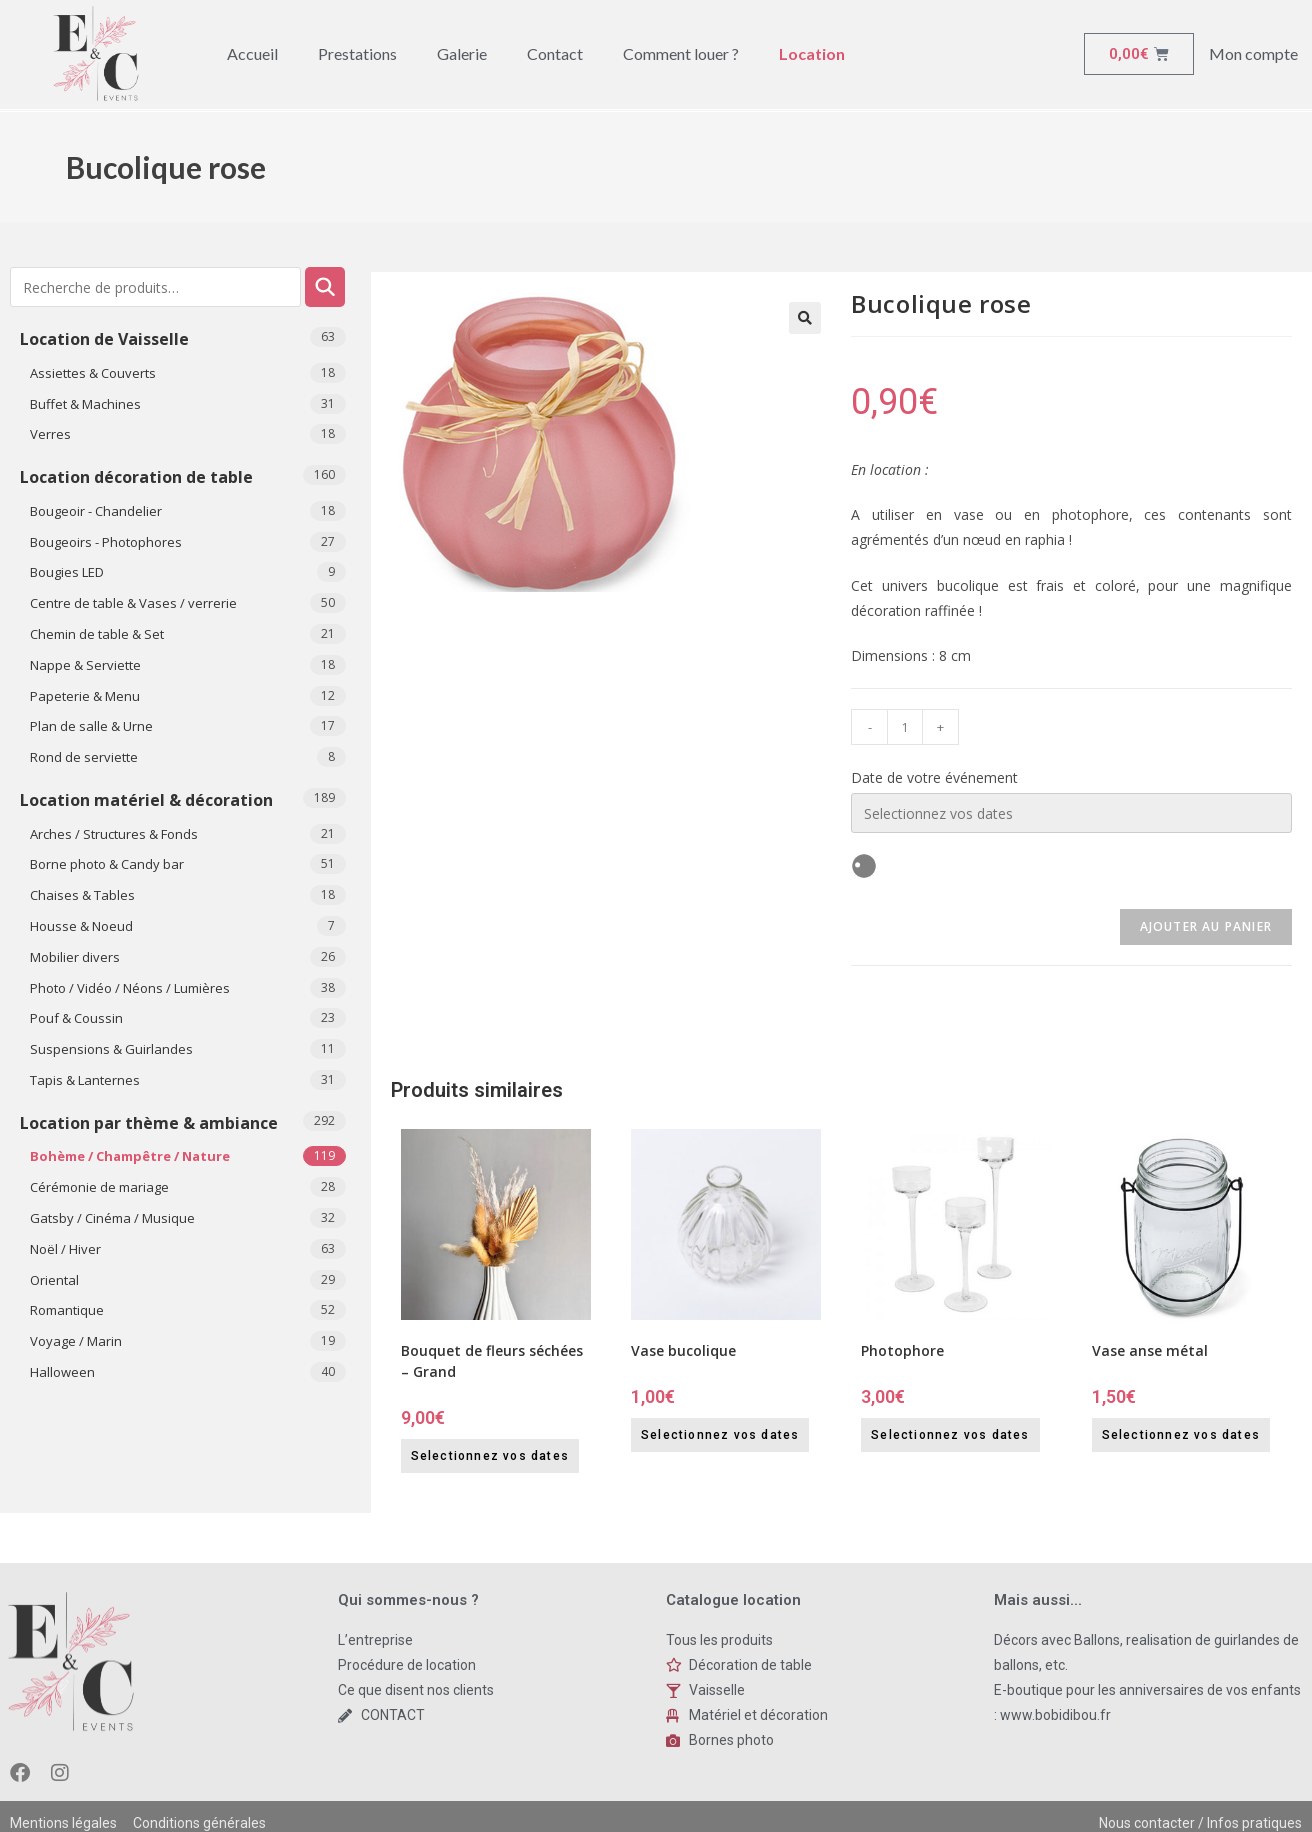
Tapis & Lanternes (85, 1080)
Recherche (325, 287)
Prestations (357, 53)
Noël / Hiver (65, 1249)
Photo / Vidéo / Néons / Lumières (130, 988)
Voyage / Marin (76, 1341)
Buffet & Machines (85, 404)
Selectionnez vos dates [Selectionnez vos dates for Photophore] (950, 1435)
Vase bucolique (683, 1350)
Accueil (252, 53)
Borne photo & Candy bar (107, 864)
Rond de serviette (84, 757)
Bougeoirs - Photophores (106, 542)
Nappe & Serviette (85, 665)
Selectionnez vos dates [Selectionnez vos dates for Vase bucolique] (720, 1435)
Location (812, 53)
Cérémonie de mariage (99, 1187)
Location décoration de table (136, 477)
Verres (50, 434)
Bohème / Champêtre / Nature (130, 1156)
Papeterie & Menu (85, 696)
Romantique (67, 1310)
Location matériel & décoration (146, 800)
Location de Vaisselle (104, 339)
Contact (555, 53)
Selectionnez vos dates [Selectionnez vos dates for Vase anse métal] (1181, 1435)
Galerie (462, 53)
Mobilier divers (75, 957)
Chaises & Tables (82, 895)
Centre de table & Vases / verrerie (133, 603)
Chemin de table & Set (97, 634)
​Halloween (62, 1372)
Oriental (54, 1280)
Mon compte (1253, 53)
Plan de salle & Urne (91, 726)
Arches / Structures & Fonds (114, 834)
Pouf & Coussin (76, 1018)
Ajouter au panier (1206, 926)
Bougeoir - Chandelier (96, 511)
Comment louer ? (681, 53)
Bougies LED (67, 572)
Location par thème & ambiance (149, 1123)
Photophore (902, 1350)
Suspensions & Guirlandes (111, 1049)
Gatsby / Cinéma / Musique (112, 1218)
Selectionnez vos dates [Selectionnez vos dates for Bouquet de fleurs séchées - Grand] (490, 1456)
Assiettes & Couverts (93, 373)
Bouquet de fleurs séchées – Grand (492, 1361)
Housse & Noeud (81, 926)
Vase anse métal (1150, 1350)
